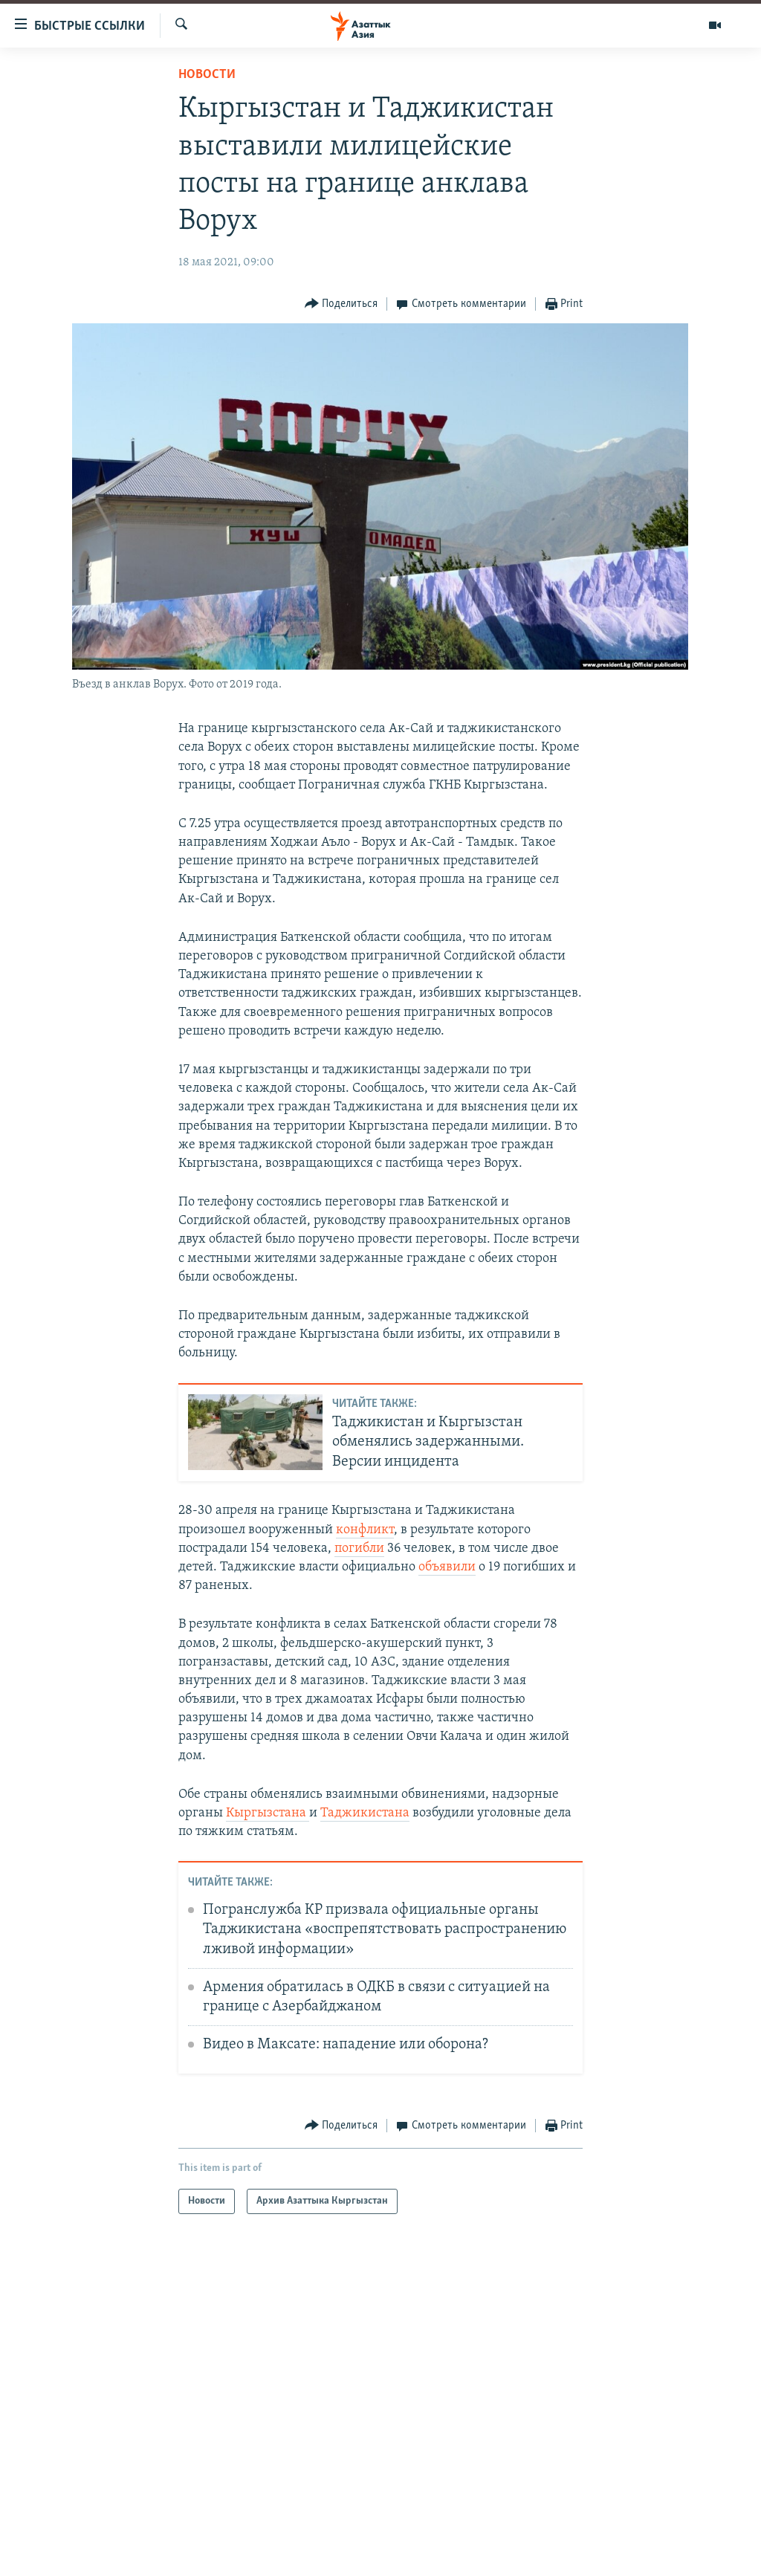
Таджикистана (364, 1813)
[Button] (341, 304)
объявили (447, 1567)
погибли (359, 1548)
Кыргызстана (267, 1813)
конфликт (365, 1530)
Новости (207, 75)
